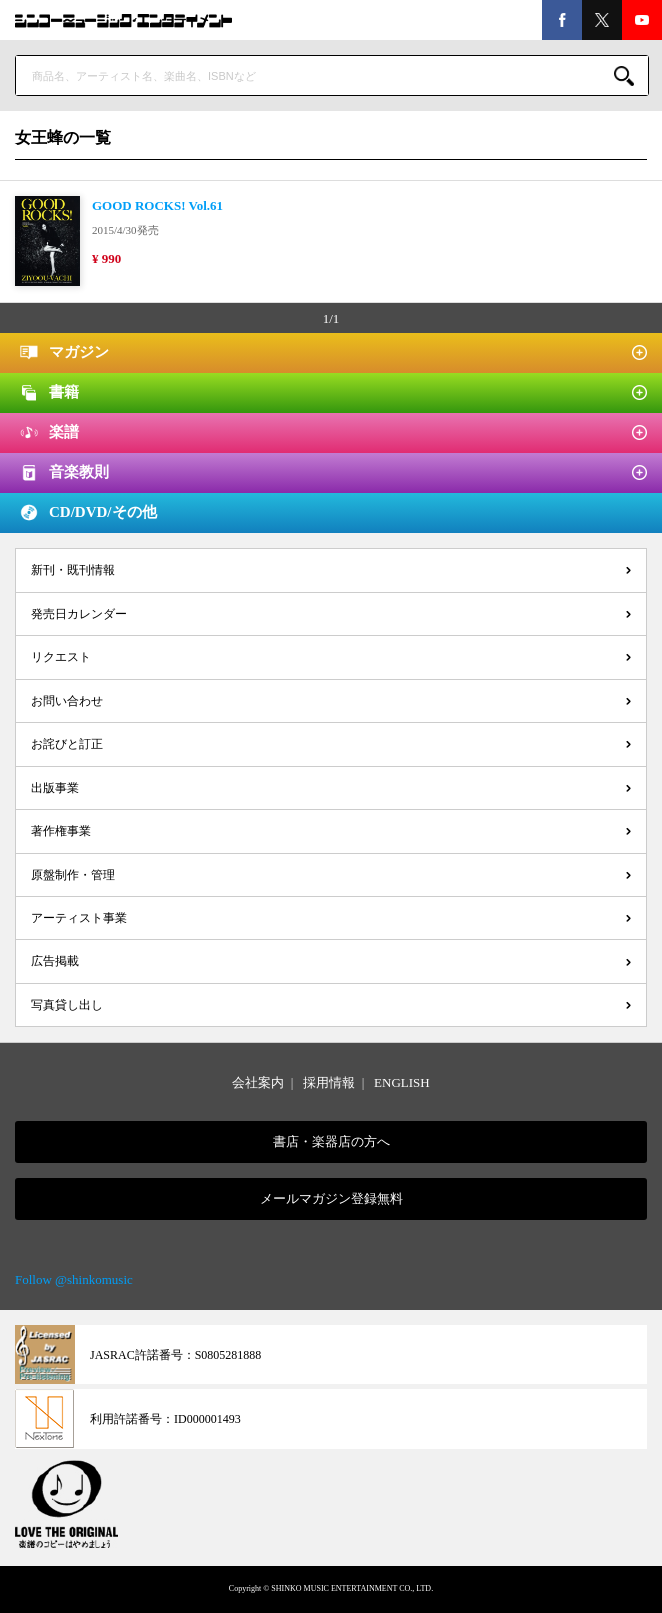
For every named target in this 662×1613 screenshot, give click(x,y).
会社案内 (258, 1082)
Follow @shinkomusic (74, 1279)
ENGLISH (402, 1082)
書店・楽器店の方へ (331, 1141)
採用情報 (329, 1082)
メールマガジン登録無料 (331, 1198)
